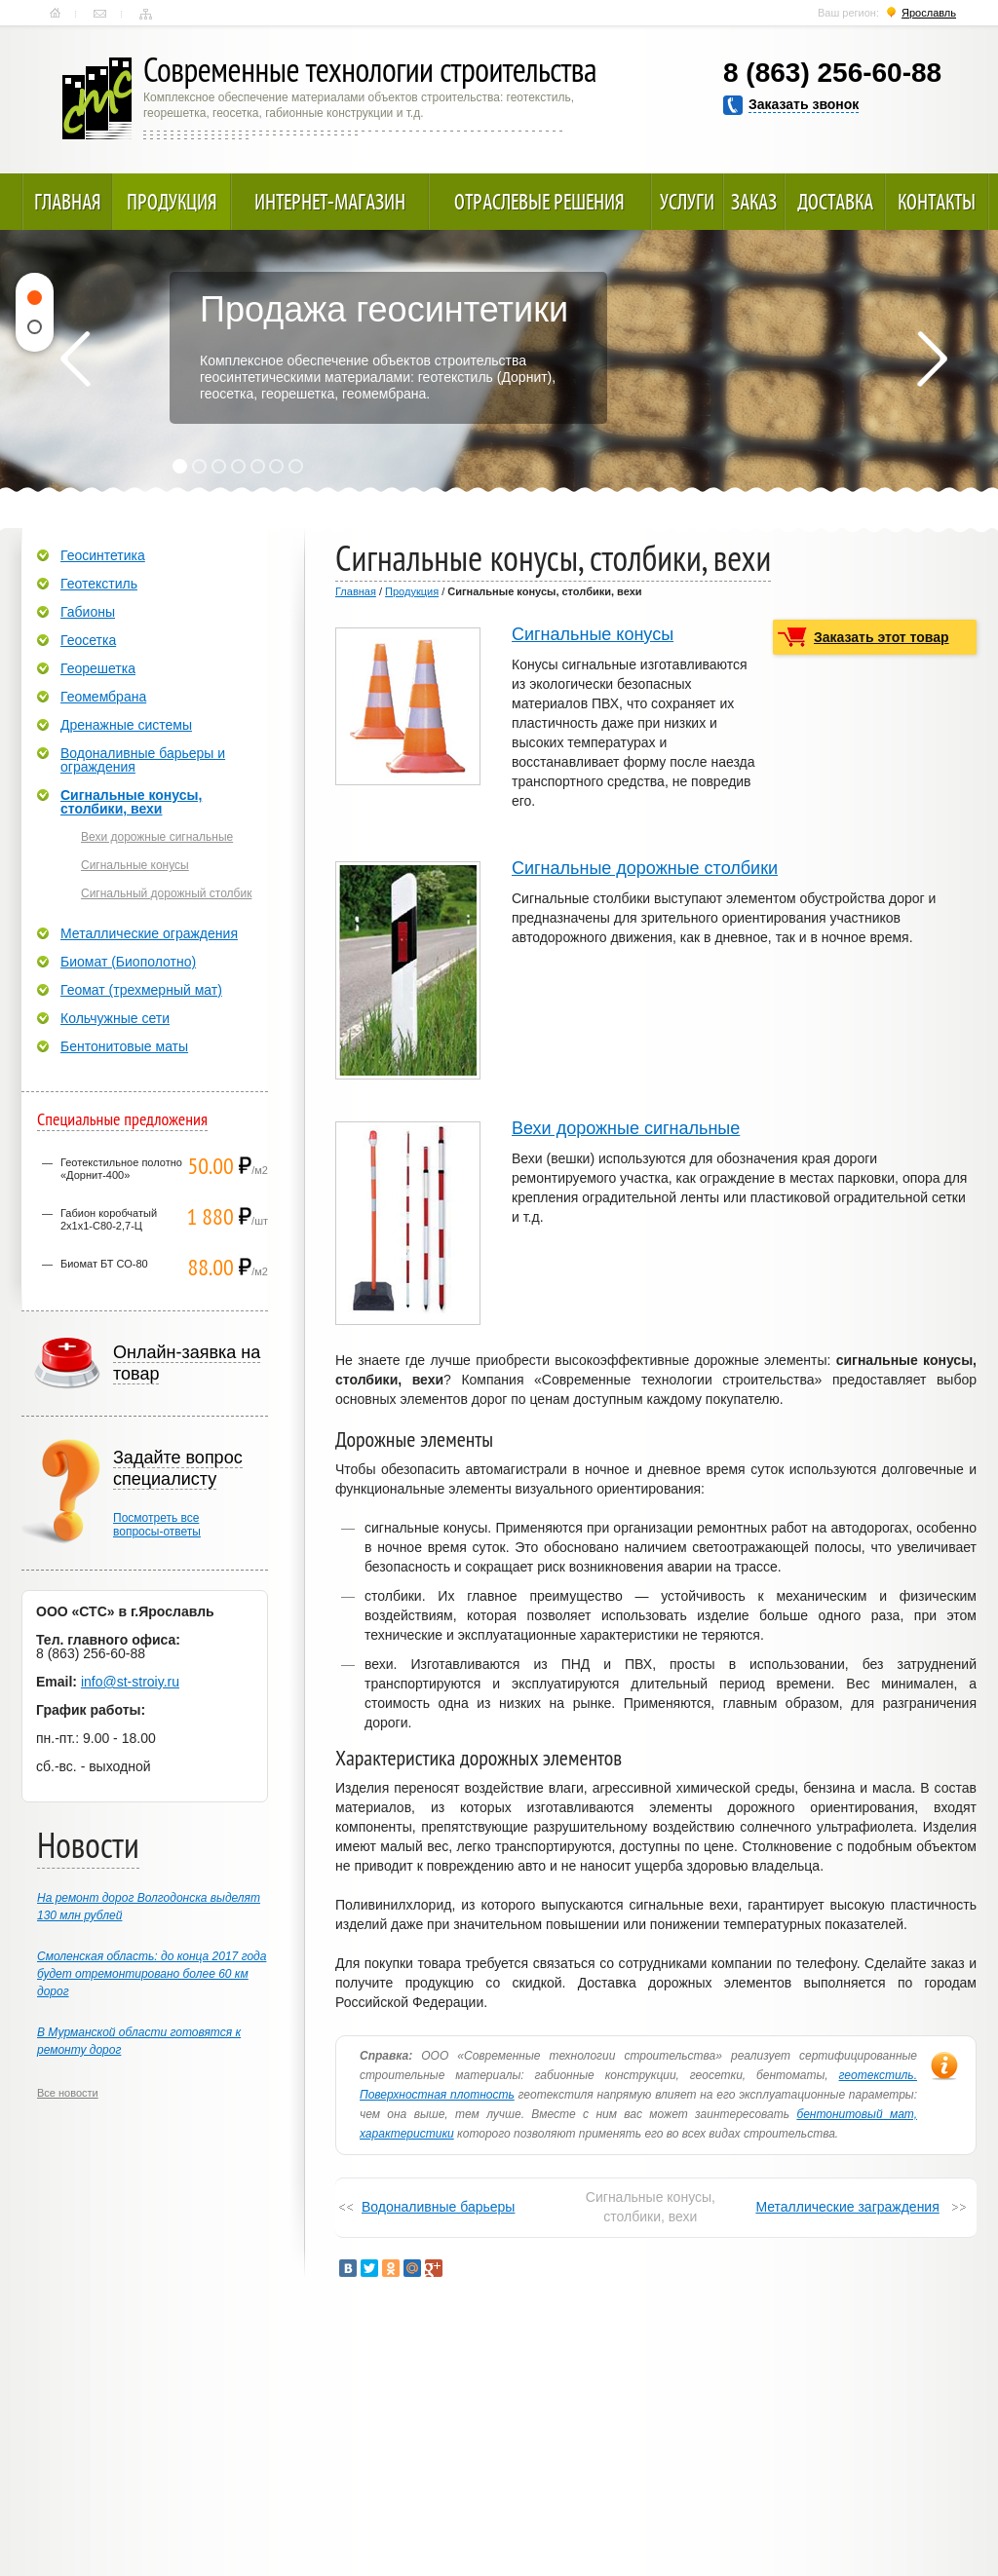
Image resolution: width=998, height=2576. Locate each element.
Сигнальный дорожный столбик (166, 893)
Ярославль (929, 13)
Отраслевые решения (539, 201)
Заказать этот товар (881, 637)
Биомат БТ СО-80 (104, 1263)
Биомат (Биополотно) (128, 961)
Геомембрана (103, 696)
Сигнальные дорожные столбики (645, 868)
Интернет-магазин (329, 201)
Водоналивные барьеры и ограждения (142, 760)
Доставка (835, 201)
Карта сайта (145, 13)
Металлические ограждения (149, 933)
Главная (55, 13)
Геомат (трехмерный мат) (141, 990)
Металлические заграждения (847, 2207)
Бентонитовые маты (124, 1046)
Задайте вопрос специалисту (178, 1468)
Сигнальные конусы (592, 634)
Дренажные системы (126, 725)
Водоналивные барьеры (438, 2207)
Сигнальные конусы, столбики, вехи (131, 801)
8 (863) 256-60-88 (832, 72)
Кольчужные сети (115, 1018)
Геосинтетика (102, 555)
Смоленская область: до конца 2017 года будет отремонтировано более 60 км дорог (151, 1974)
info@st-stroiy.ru (130, 1681)
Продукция (172, 201)
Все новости (67, 2093)
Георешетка (97, 668)
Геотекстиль (98, 583)
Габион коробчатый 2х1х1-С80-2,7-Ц (108, 1219)
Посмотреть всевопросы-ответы (157, 1524)
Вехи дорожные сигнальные (626, 1128)
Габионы (87, 612)
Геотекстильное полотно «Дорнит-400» (121, 1168)
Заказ (754, 201)
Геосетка (88, 640)
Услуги (687, 201)
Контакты (100, 13)
